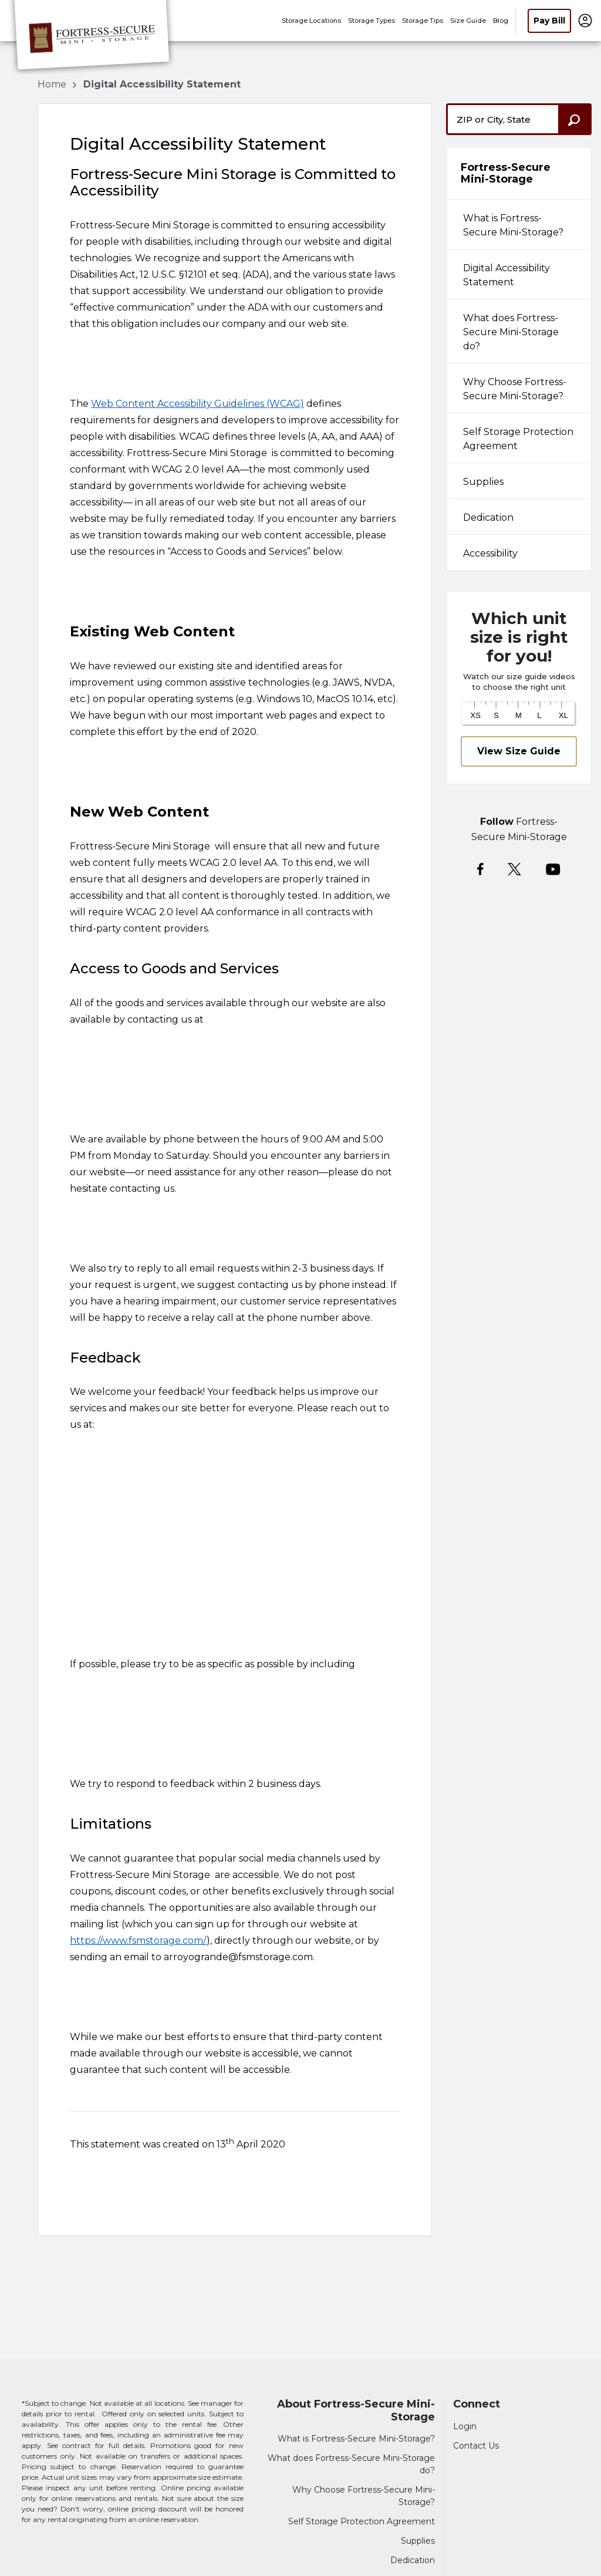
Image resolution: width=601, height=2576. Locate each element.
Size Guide (468, 20)
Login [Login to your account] (465, 2426)
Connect (476, 2404)
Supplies (418, 2540)
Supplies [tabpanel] (483, 481)
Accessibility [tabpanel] (490, 553)
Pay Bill (549, 20)
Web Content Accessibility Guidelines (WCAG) (197, 403)
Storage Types (371, 20)
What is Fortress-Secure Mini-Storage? (356, 2438)
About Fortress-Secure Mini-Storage (356, 2410)
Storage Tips (422, 20)
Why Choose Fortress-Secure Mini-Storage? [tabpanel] (514, 389)
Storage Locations (311, 20)
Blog (500, 20)
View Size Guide (519, 751)
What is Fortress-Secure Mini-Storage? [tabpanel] (513, 225)
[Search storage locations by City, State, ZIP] (575, 119)
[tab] (519, 224)
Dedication (412, 2560)
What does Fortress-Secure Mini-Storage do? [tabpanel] (511, 332)
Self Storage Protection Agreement (361, 2521)
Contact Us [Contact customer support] (476, 2445)
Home (53, 84)
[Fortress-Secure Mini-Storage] (91, 37)
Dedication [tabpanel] (488, 517)
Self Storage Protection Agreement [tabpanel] (518, 438)
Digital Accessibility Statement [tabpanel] (506, 275)
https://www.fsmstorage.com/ (138, 1940)
